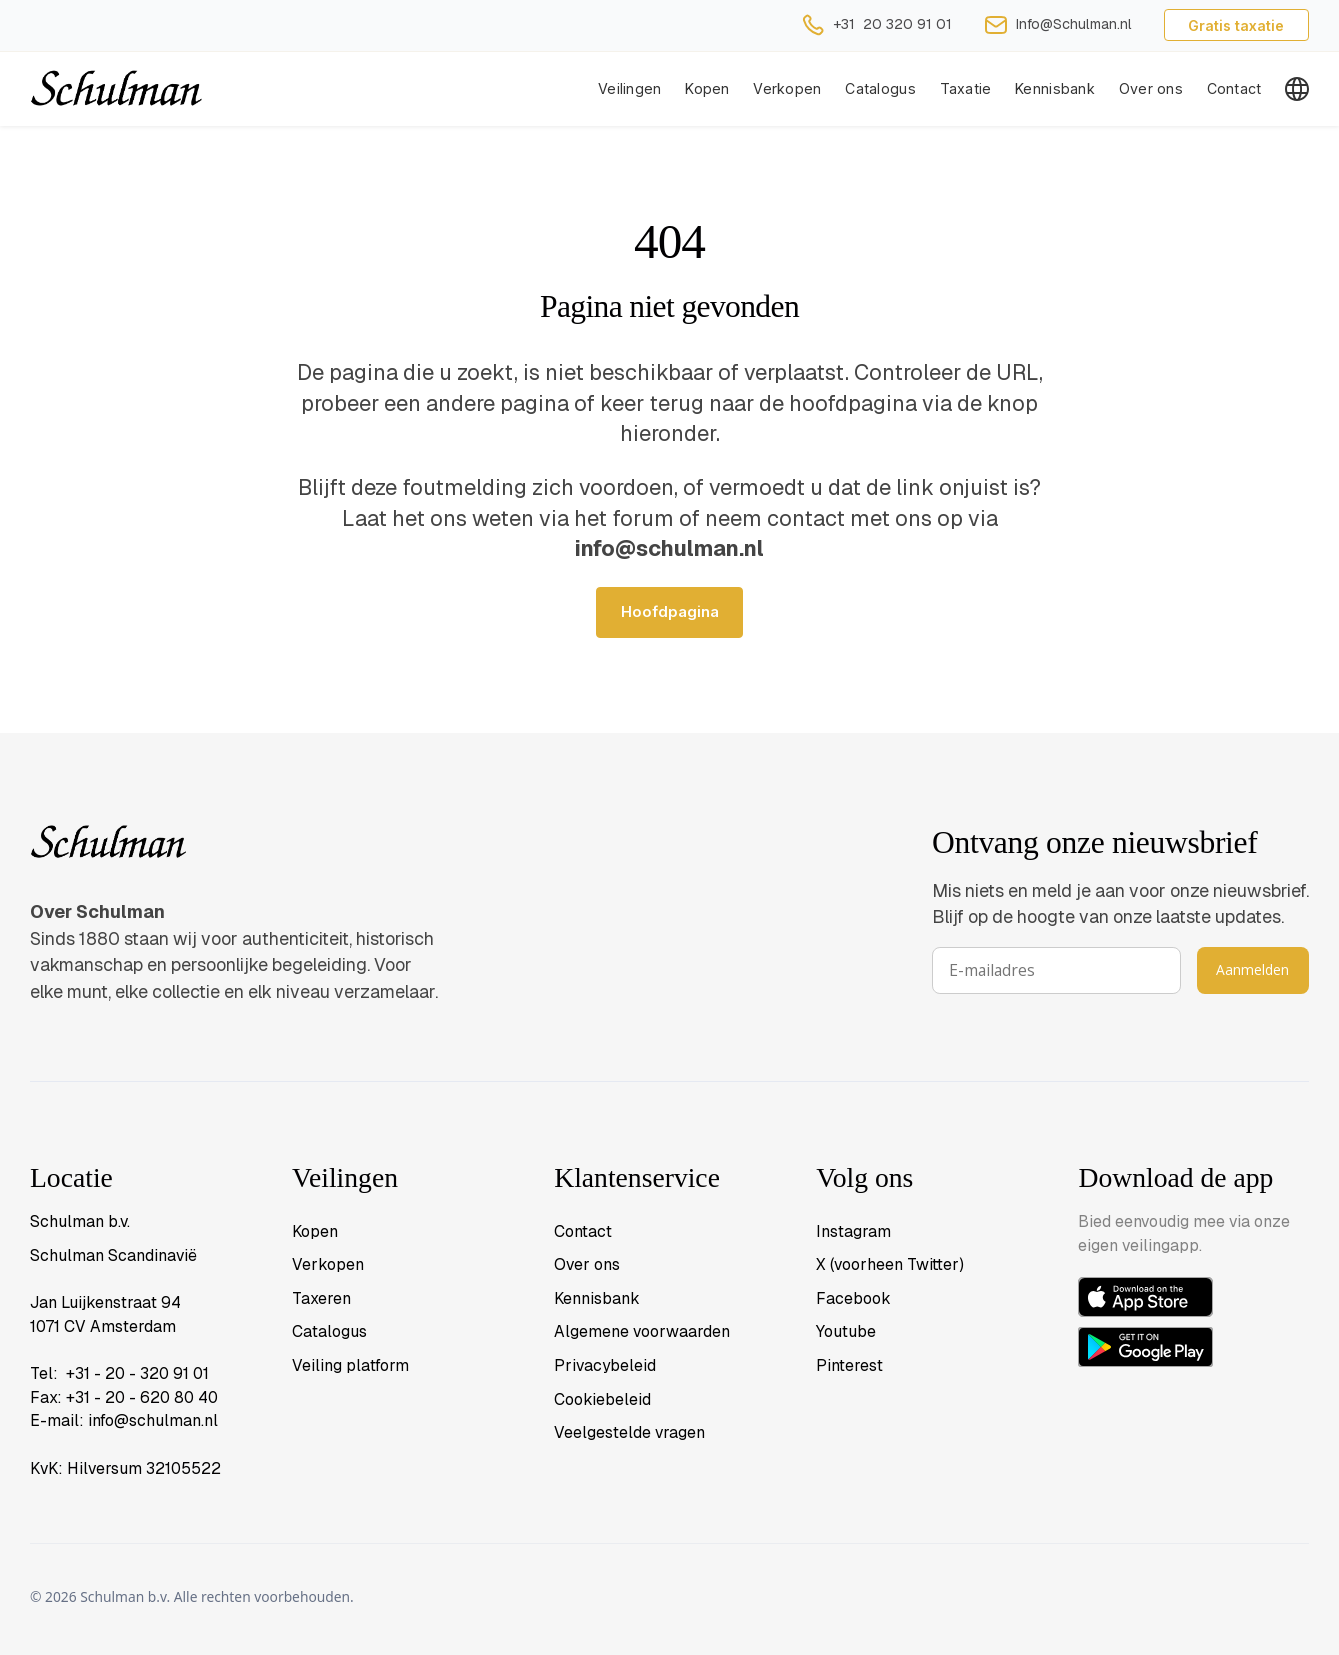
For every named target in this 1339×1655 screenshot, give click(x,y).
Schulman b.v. (80, 1221)
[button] (787, 89)
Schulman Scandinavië (113, 1255)
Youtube (846, 1331)
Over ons (1151, 88)
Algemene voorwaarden (642, 1331)
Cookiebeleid (602, 1399)
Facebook (853, 1298)
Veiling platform (350, 1365)
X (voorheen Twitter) (890, 1264)
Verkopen (328, 1264)
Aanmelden (1252, 969)
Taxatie (966, 88)
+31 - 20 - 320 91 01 (137, 1373)
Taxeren (321, 1298)
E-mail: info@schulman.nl (124, 1420)
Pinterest (849, 1365)
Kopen (707, 88)
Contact (1234, 88)
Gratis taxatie (1236, 25)
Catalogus (880, 88)
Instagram (853, 1231)
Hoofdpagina (670, 612)
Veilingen (630, 88)
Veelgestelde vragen (629, 1432)
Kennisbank (1055, 88)
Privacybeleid (605, 1365)
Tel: (48, 1373)
